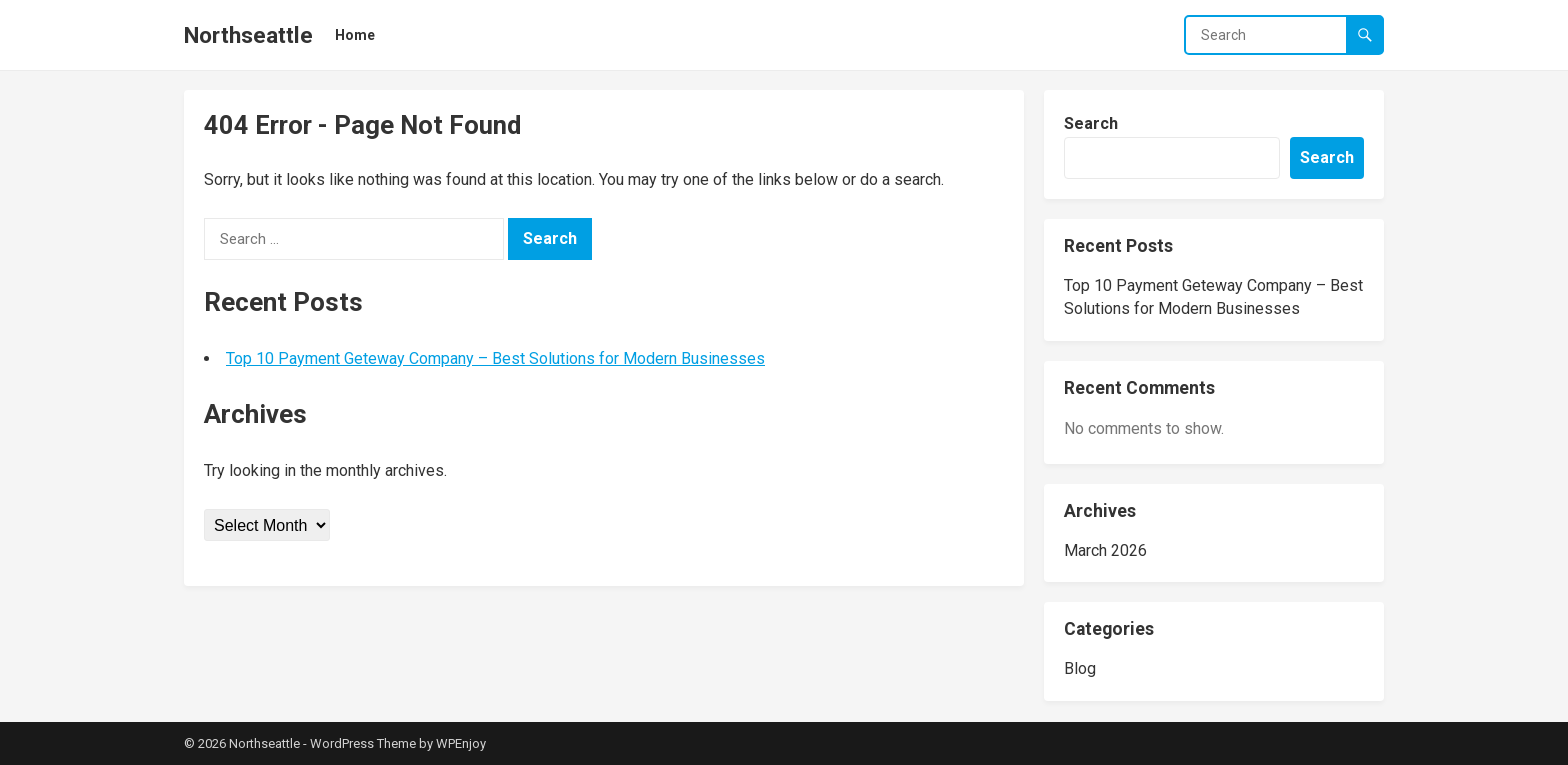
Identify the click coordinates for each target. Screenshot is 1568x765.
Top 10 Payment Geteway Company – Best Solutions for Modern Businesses (495, 358)
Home (355, 35)
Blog (1080, 668)
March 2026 (1105, 550)
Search (1091, 123)
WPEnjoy (461, 743)
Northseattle (248, 35)
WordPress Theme (363, 743)
